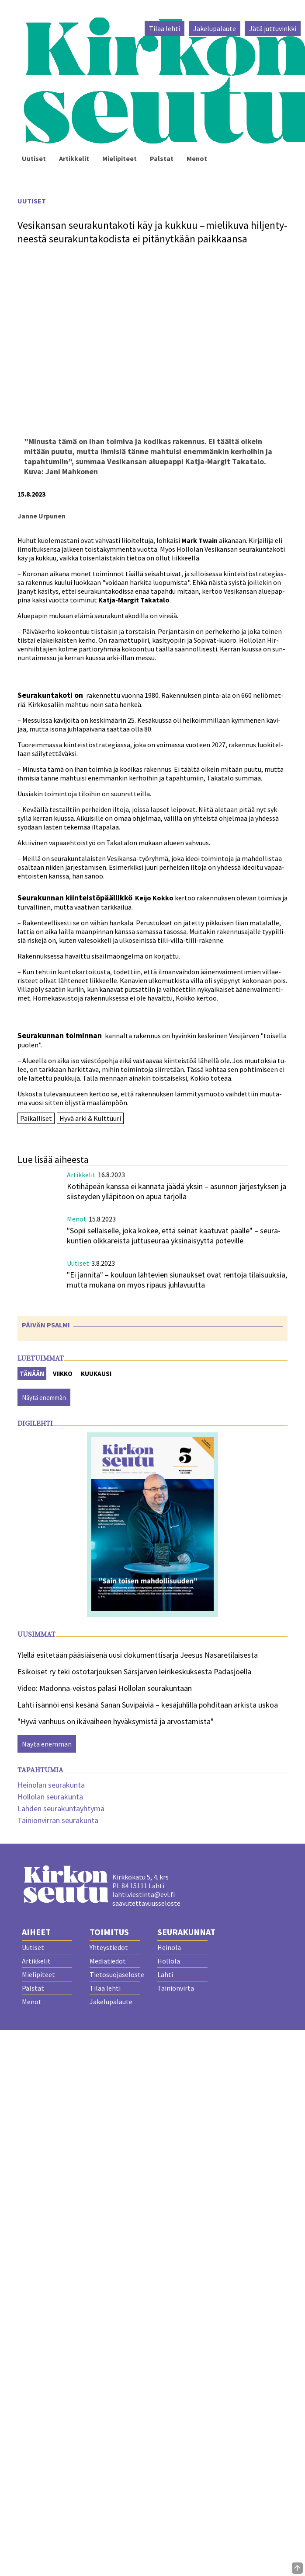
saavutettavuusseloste (146, 1903)
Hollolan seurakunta (50, 1797)
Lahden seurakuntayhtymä (60, 1808)
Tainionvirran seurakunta (57, 1820)
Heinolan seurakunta (51, 1785)
